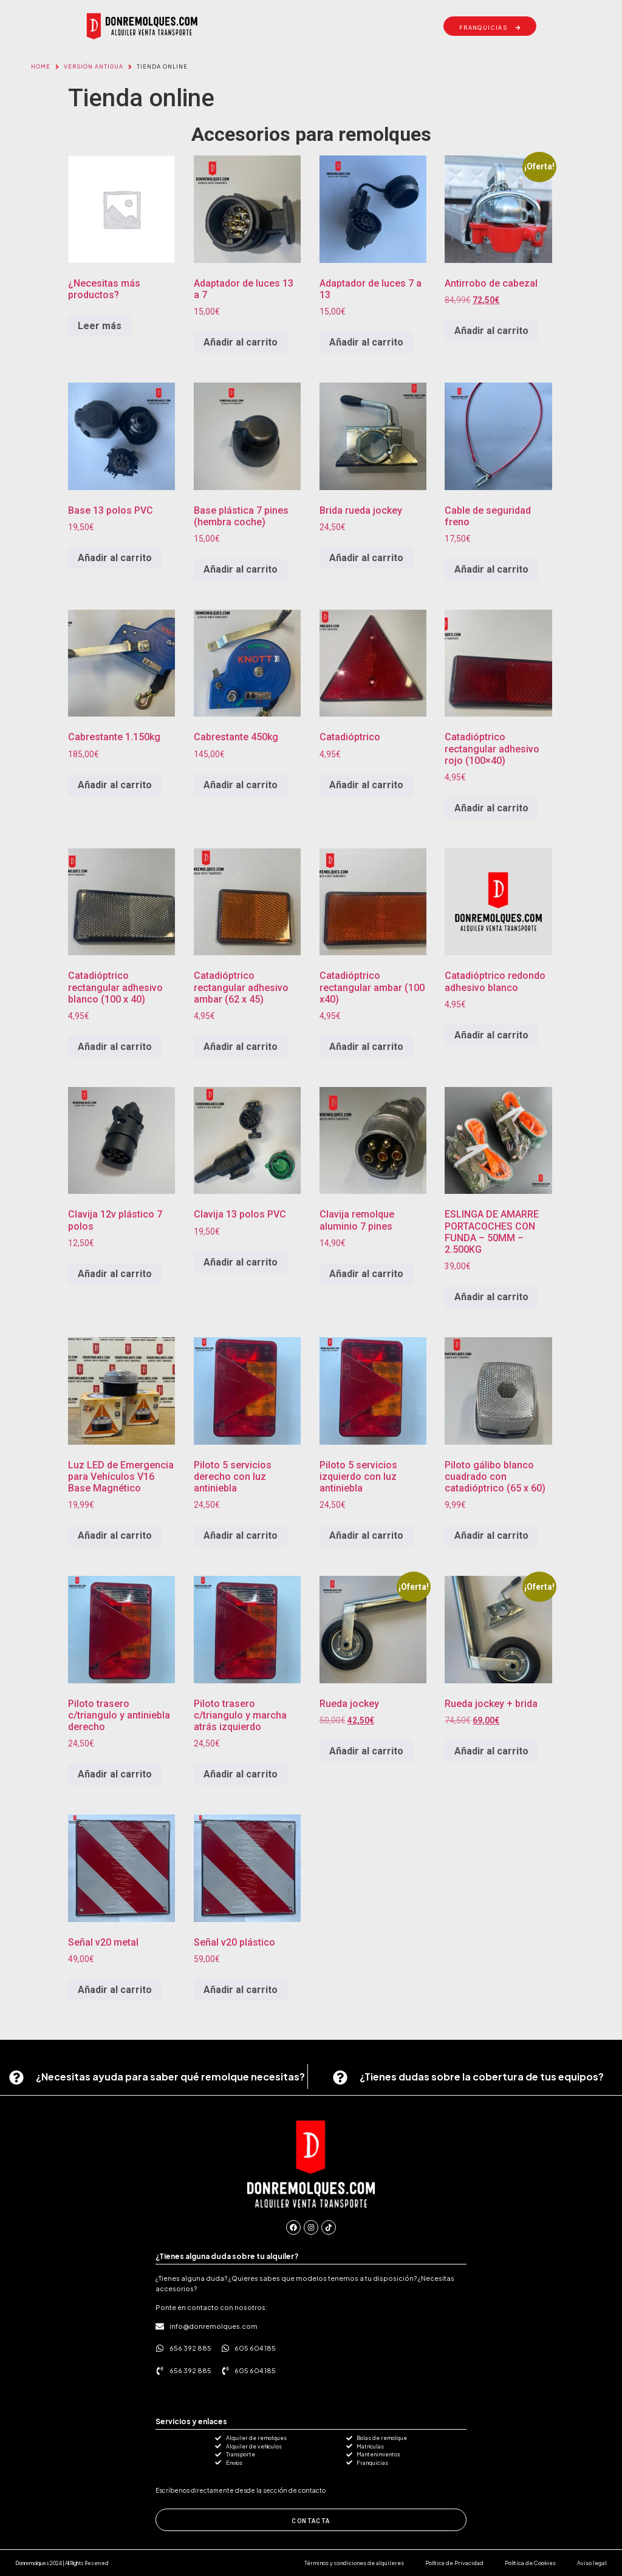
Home (40, 66)
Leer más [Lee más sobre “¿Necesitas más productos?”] (99, 326)
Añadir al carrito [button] (240, 342)
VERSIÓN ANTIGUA (93, 66)
